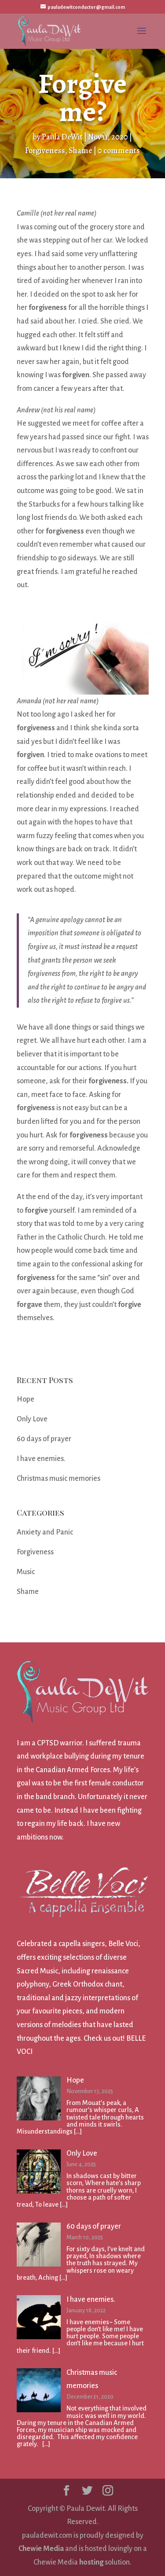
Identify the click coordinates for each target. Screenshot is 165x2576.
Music (26, 1572)
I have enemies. (41, 1459)
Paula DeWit (62, 137)
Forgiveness (45, 150)
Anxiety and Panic (45, 1532)
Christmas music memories (58, 1479)
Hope (25, 1399)
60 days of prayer (44, 1439)
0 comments (119, 150)
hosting (91, 2562)
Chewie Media (41, 2549)
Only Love (32, 1419)
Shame (80, 150)
